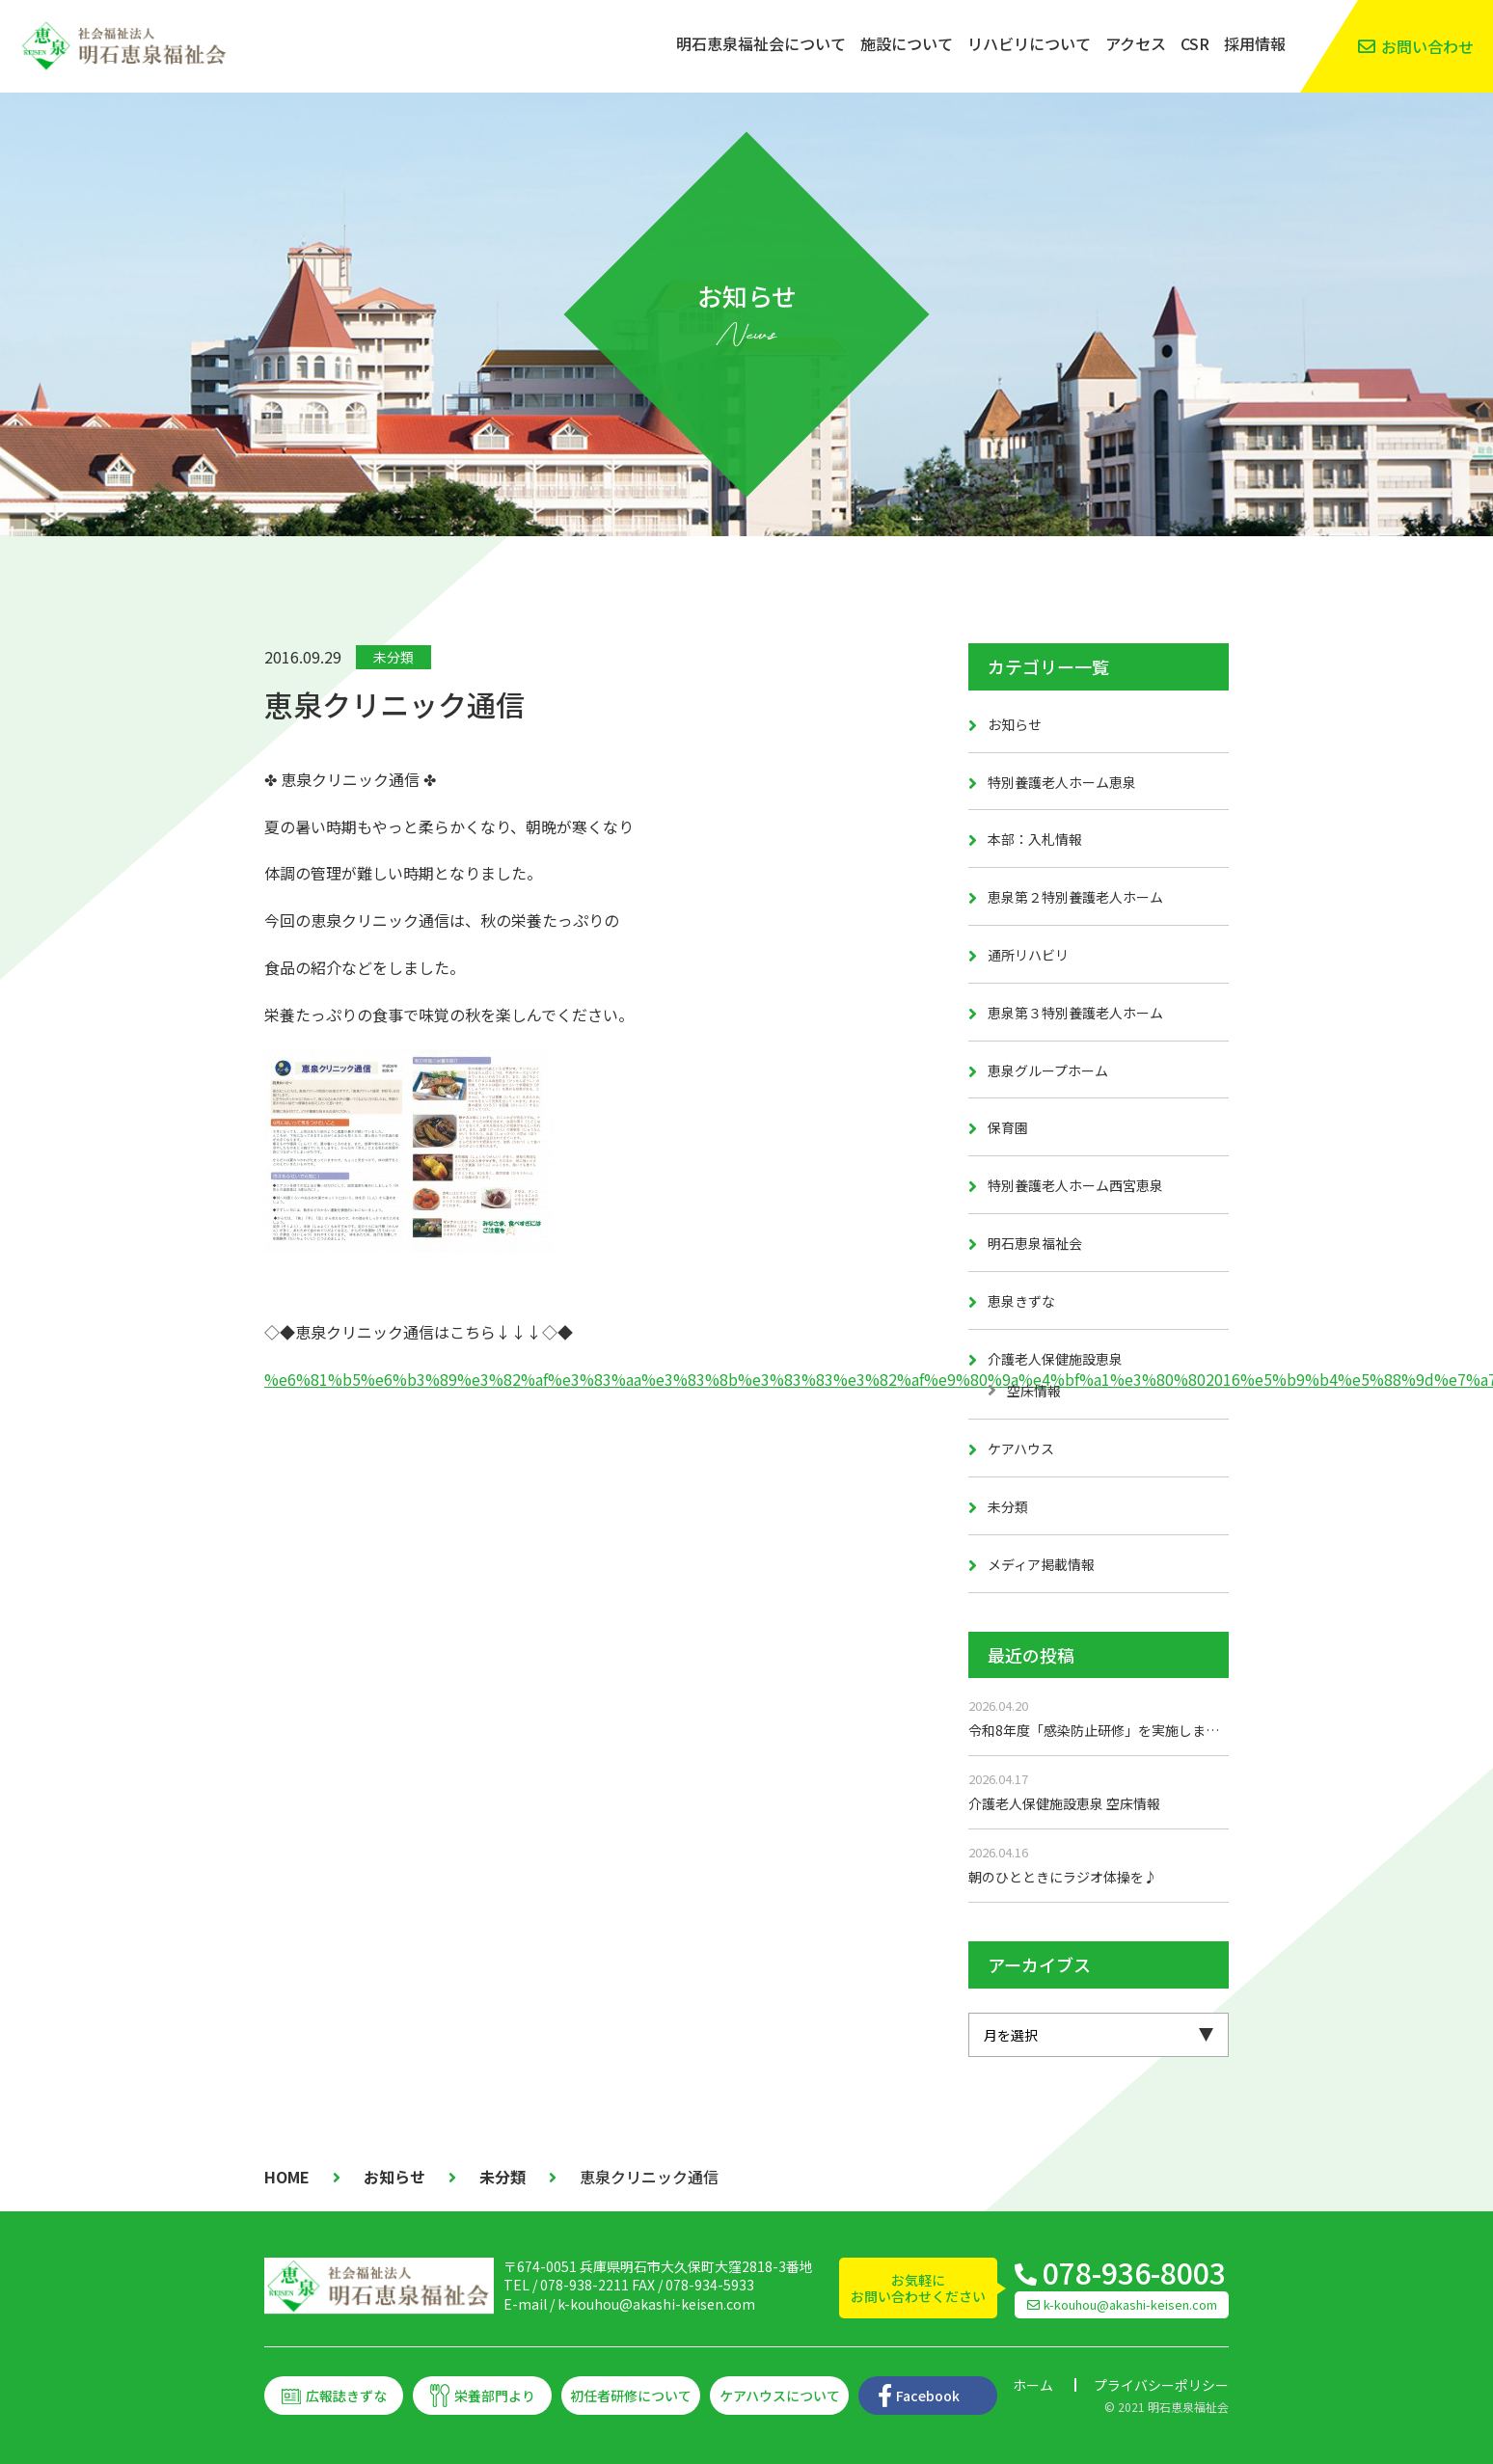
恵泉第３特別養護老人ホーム (1075, 1012)
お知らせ (1015, 724)
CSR (1195, 43)
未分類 (393, 656)
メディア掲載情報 (1041, 1564)
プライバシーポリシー (1161, 2385)
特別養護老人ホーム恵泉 (1062, 782)
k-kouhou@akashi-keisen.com (656, 2304)
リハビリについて (1029, 43)
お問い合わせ (1427, 46)
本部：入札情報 (1035, 839)
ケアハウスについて (779, 2395)
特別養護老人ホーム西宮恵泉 (1075, 1185)
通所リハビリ (1028, 954)
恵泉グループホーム (1048, 1070)
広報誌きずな (346, 2395)
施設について (906, 43)
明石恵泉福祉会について (761, 43)
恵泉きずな (1021, 1301)
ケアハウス (1021, 1448)
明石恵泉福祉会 (1035, 1243)
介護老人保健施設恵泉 (1055, 1358)
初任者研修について (631, 2395)
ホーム (1033, 2385)
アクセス (1135, 43)
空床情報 (1034, 1390)
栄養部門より (494, 2395)
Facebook (928, 2395)
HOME (287, 2176)
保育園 (1008, 1127)
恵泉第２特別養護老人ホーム (1075, 897)
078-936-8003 (1134, 2272)
